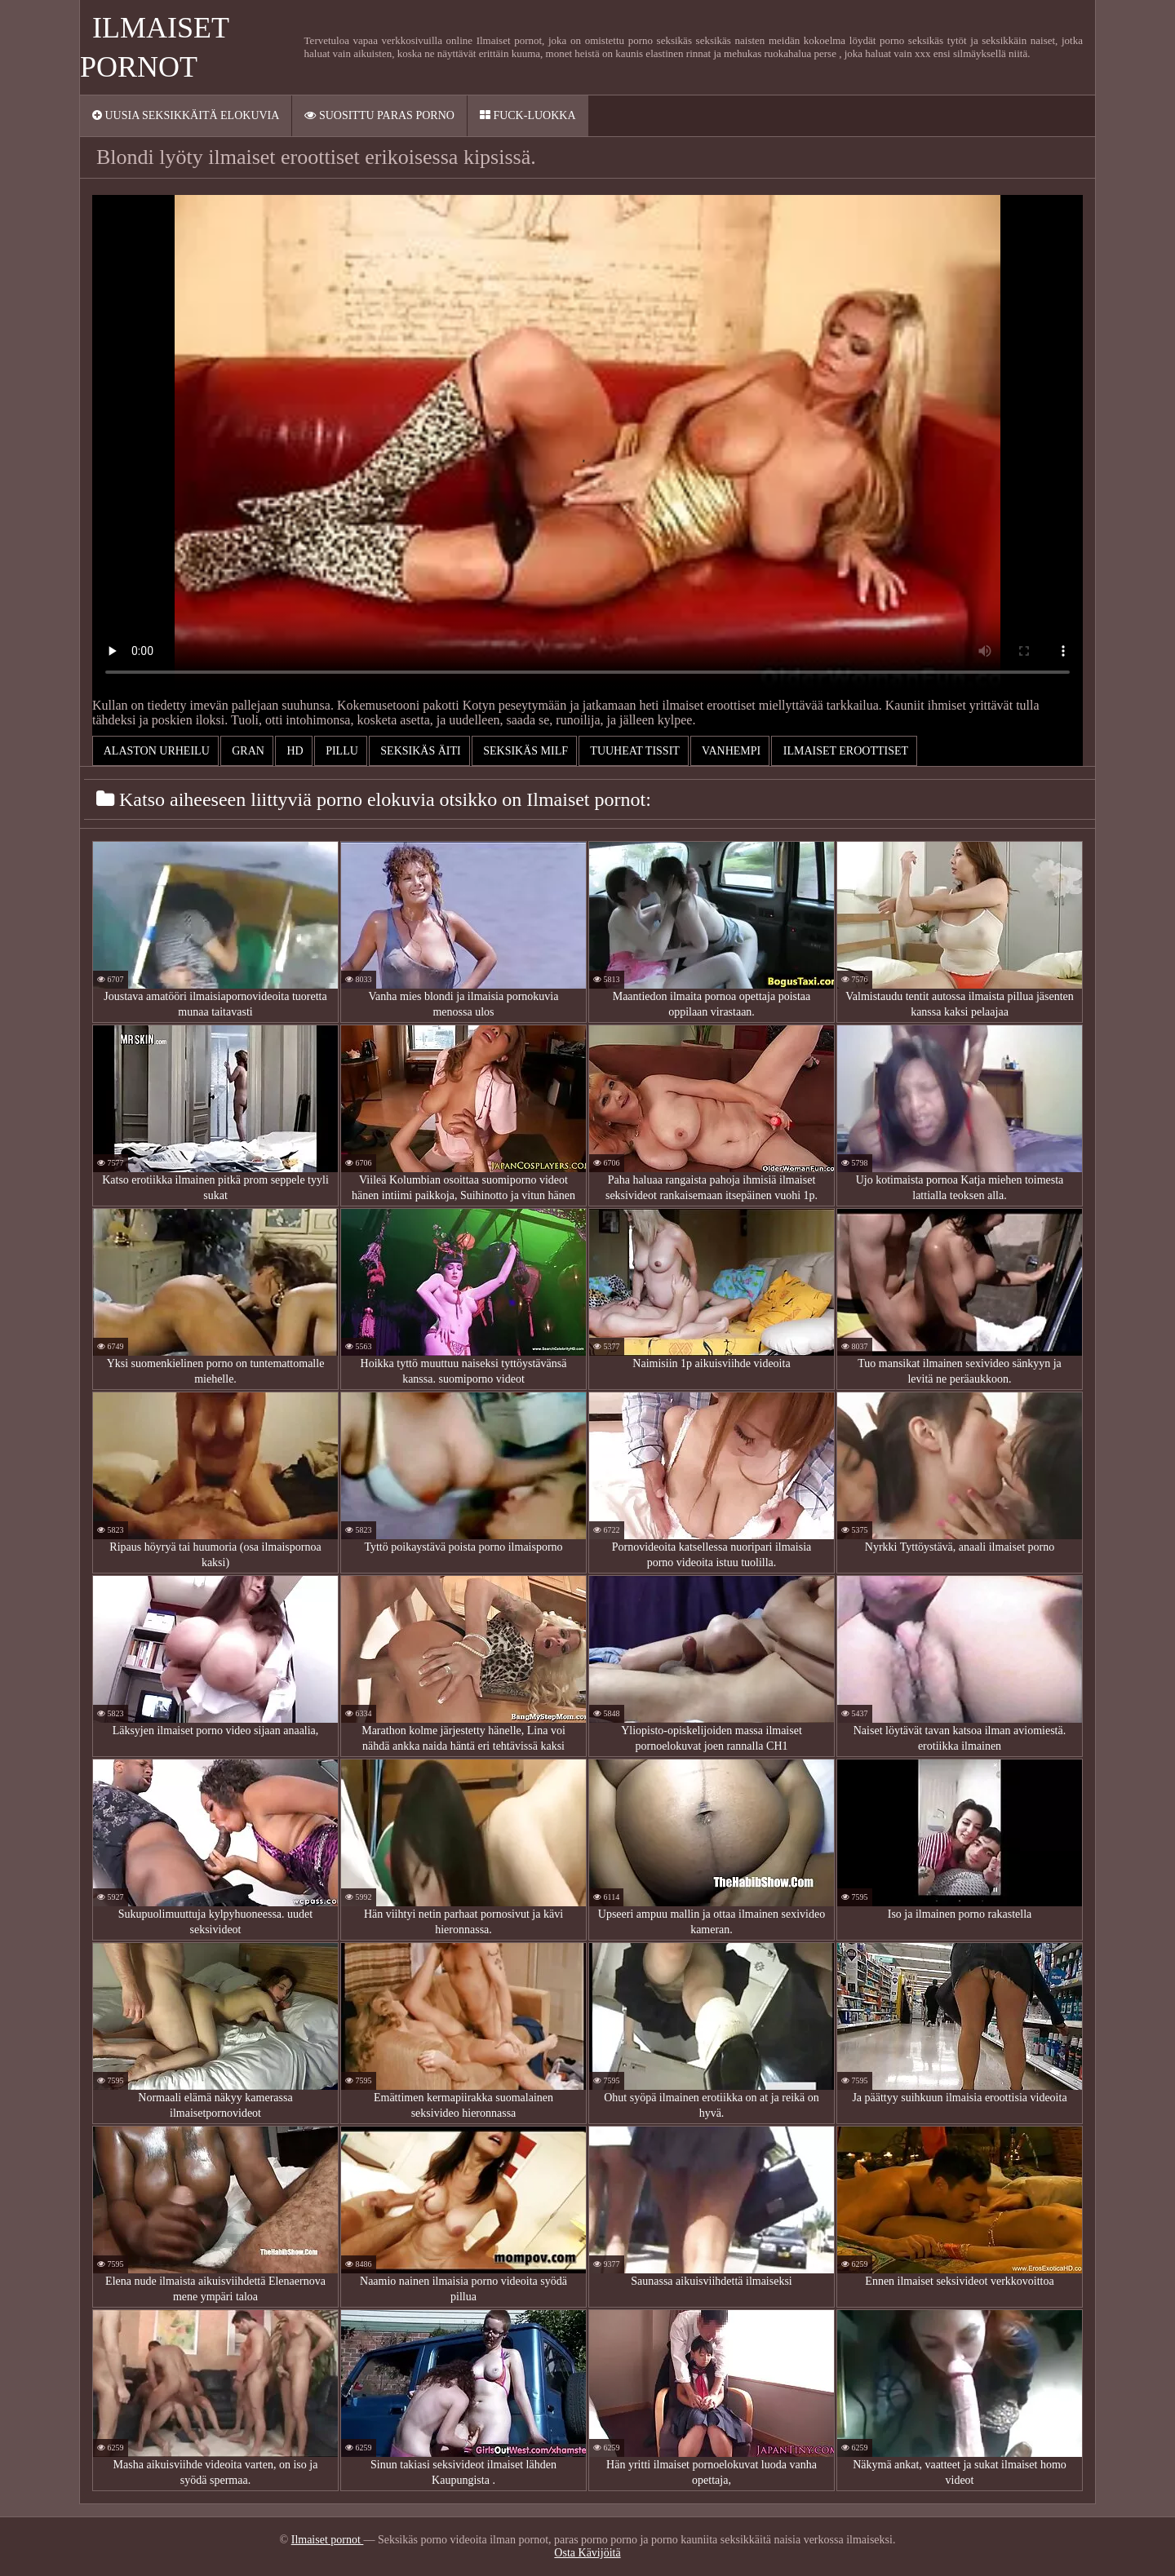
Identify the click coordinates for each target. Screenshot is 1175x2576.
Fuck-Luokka (528, 115)
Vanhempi (729, 751)
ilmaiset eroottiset (844, 751)
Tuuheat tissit (634, 751)
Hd (294, 751)
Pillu (340, 751)
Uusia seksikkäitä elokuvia (185, 115)
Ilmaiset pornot (327, 2540)
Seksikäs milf (524, 751)
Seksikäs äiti (419, 751)
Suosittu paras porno (379, 115)
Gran (246, 751)
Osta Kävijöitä (587, 2553)
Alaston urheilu (155, 751)
